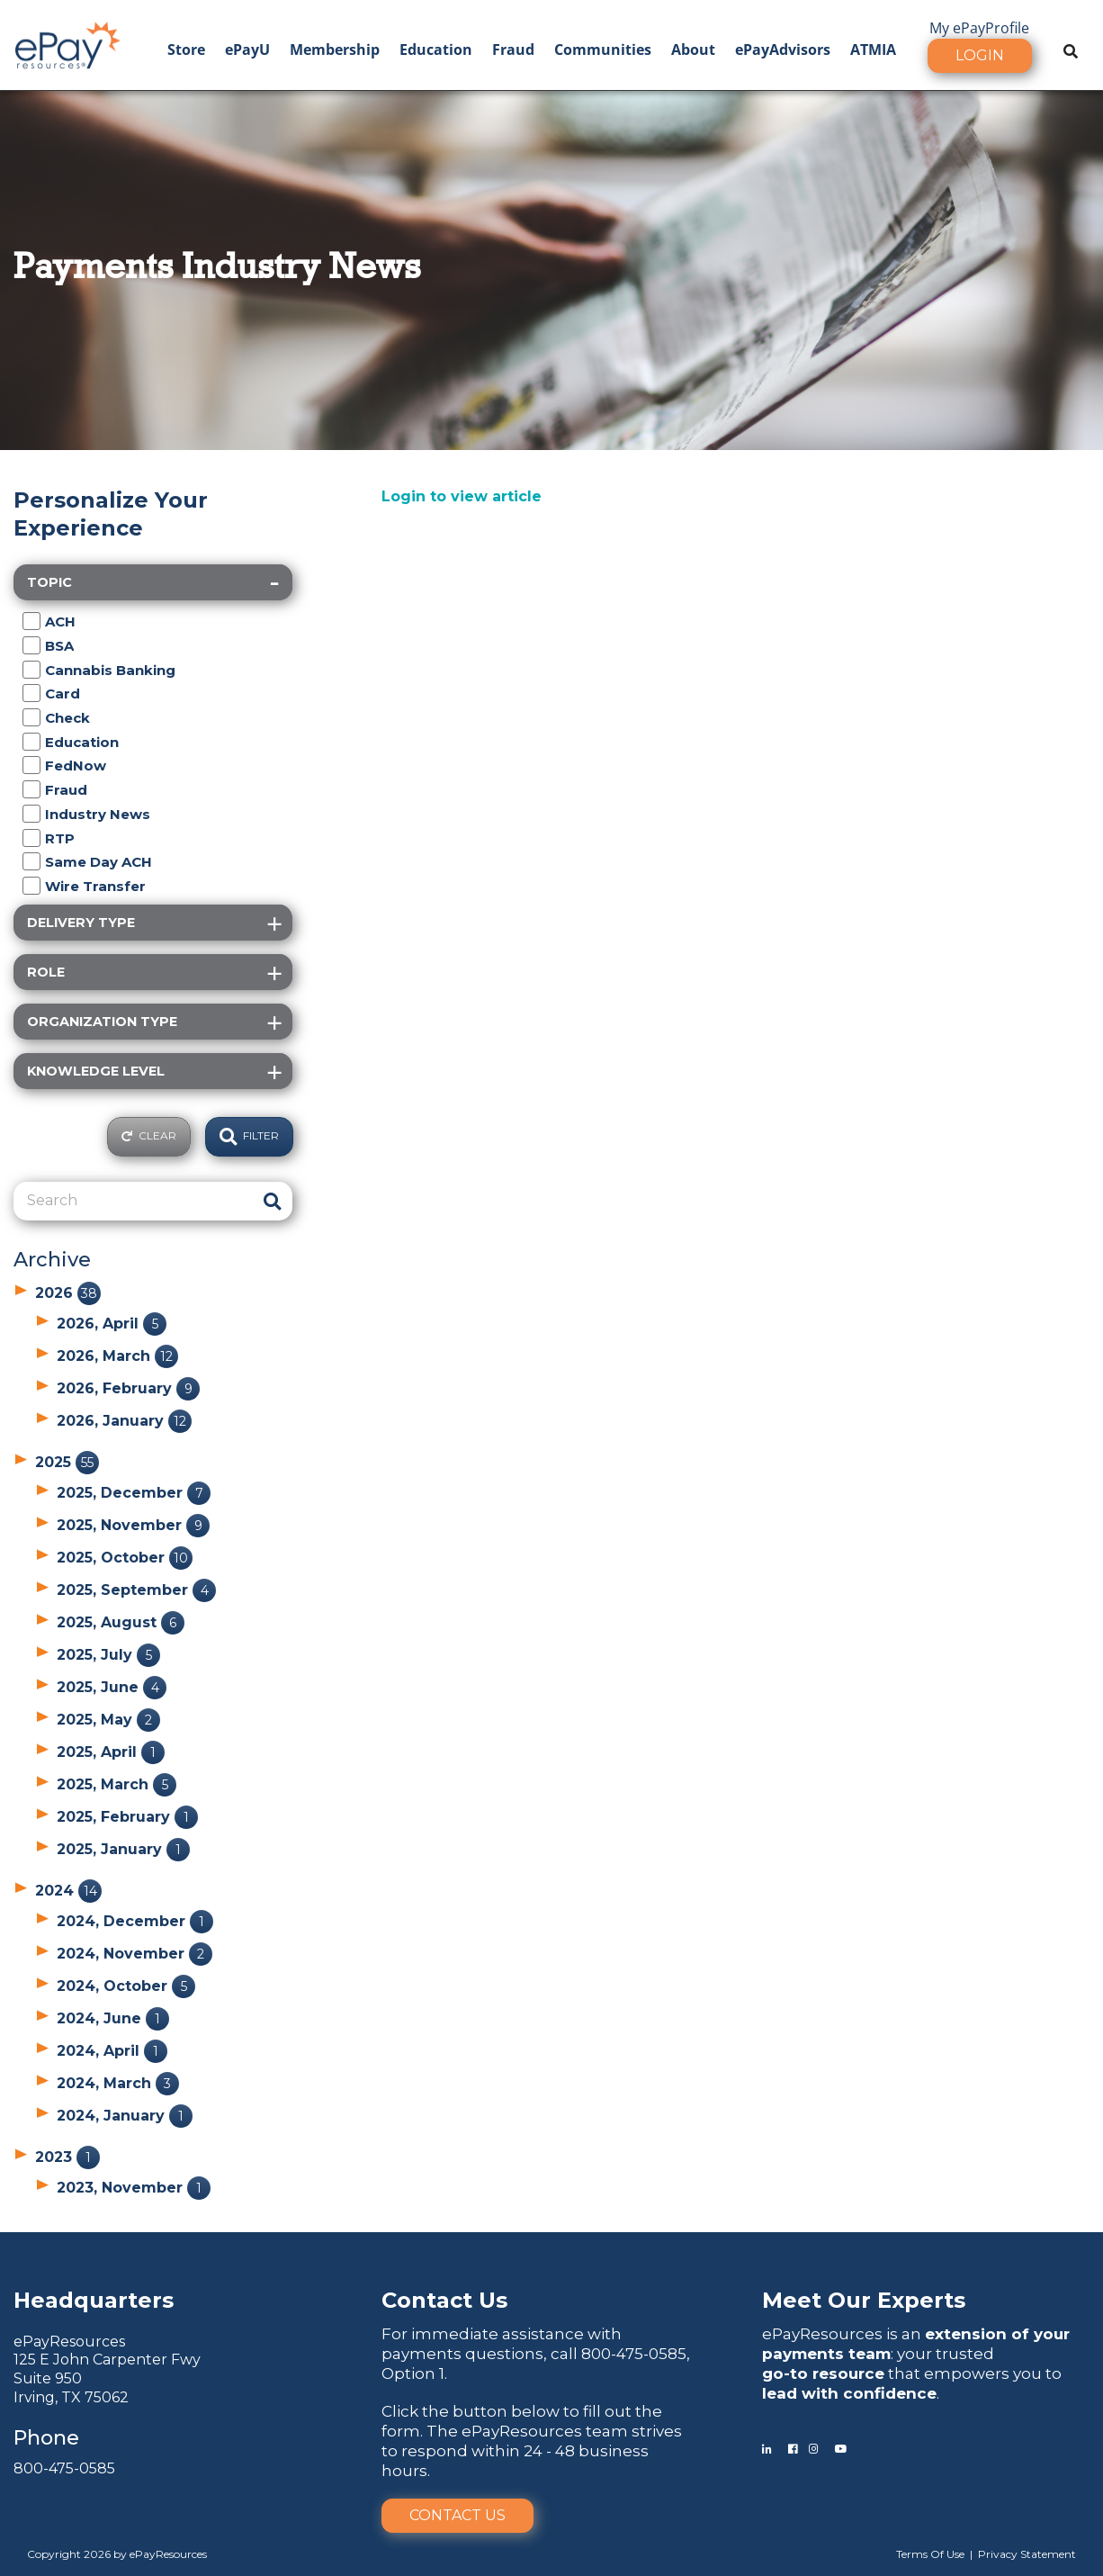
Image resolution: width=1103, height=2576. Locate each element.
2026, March (117, 1356)
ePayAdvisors (782, 49)
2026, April (111, 1323)
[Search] (132, 1200)
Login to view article (461, 496)
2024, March (118, 2083)
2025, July (108, 1654)
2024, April (112, 2050)
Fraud (513, 49)
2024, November (134, 1953)
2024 (68, 1890)
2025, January (123, 1849)
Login (979, 55)
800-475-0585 (64, 2468)
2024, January (125, 2115)
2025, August (120, 1622)
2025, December (134, 1492)
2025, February (127, 1816)
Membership (335, 49)
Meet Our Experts (863, 2300)
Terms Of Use (930, 2554)
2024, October (126, 1986)
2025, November (133, 1525)
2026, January (124, 1420)
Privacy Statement (1027, 2554)
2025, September (136, 1590)
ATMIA (873, 49)
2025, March (116, 1784)
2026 (68, 1293)
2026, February (128, 1388)
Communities (602, 49)
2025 (67, 1462)
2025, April (111, 1752)
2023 (67, 2157)
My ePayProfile (979, 28)
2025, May (108, 1719)
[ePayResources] (67, 43)
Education (435, 49)
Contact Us (457, 2515)
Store (186, 49)
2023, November (134, 2187)
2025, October (125, 1557)
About (693, 49)
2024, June (113, 2018)
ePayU (247, 49)
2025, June (111, 1687)
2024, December (135, 1921)
